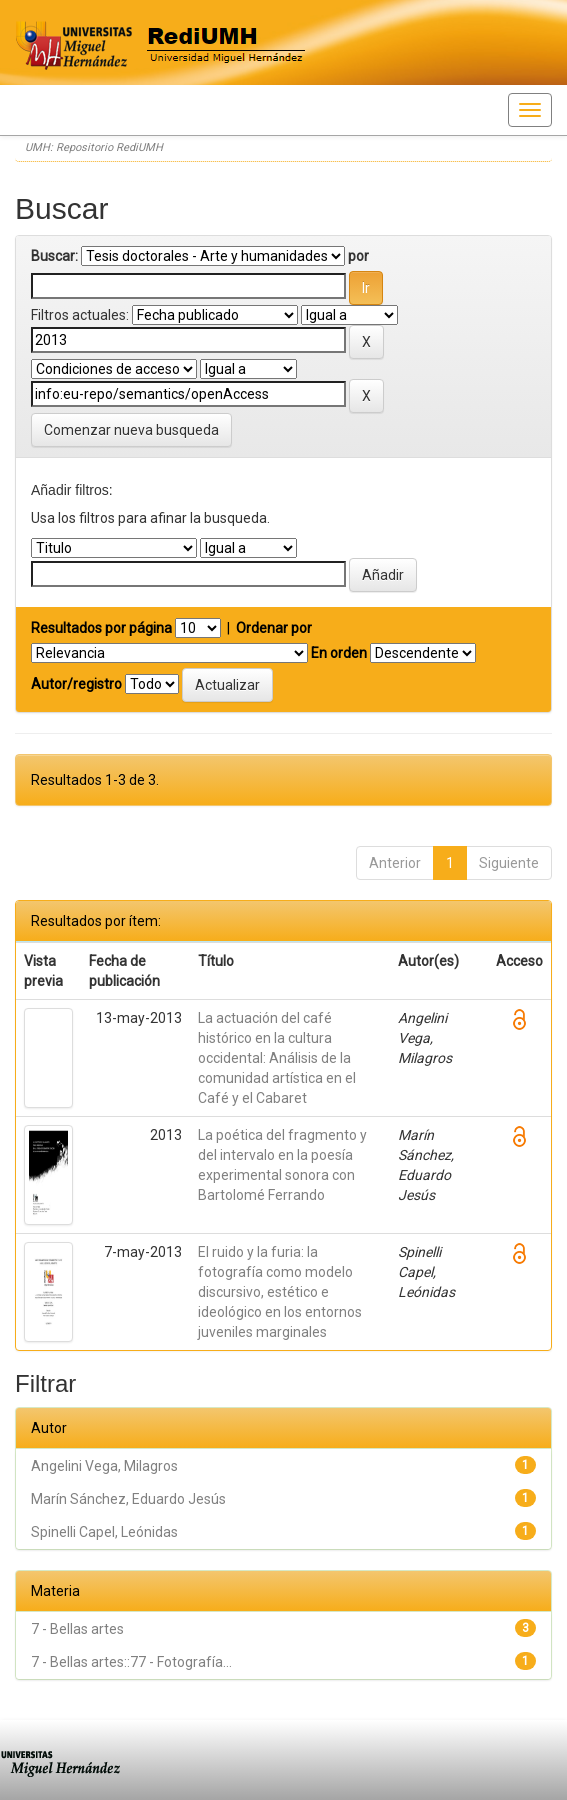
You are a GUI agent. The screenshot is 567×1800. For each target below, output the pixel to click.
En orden (339, 653)
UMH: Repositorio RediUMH (94, 147)
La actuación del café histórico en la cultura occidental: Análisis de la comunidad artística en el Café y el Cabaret (277, 1058)
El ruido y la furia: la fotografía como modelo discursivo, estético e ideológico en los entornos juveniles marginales (280, 1292)
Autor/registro (76, 684)
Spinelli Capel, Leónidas (104, 1532)
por (358, 256)
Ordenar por (274, 628)
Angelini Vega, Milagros (104, 1466)
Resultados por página (101, 628)
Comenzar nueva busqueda (131, 430)
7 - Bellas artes (77, 1629)
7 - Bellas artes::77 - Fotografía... (131, 1662)
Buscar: (54, 256)
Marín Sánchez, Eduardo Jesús (128, 1499)
